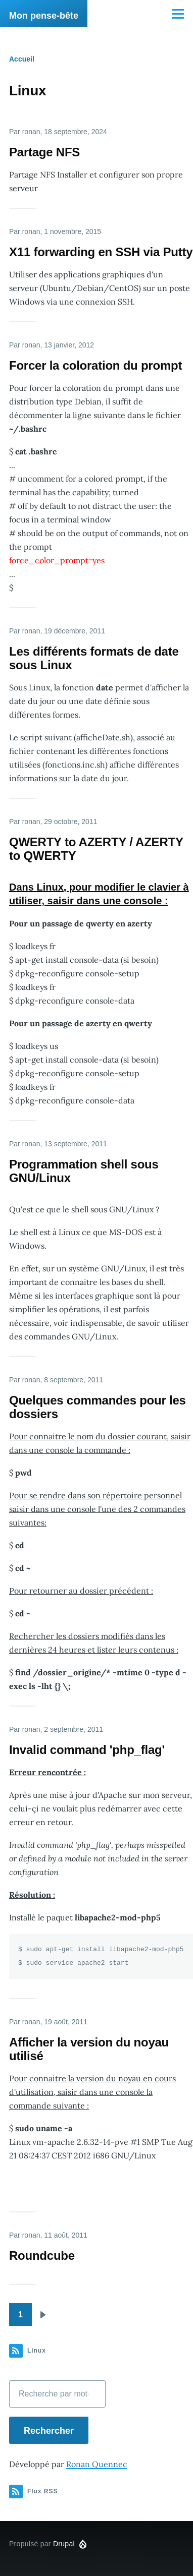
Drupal (64, 2544)
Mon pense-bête (43, 16)
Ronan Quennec (96, 2464)
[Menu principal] (178, 14)
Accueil (21, 59)
